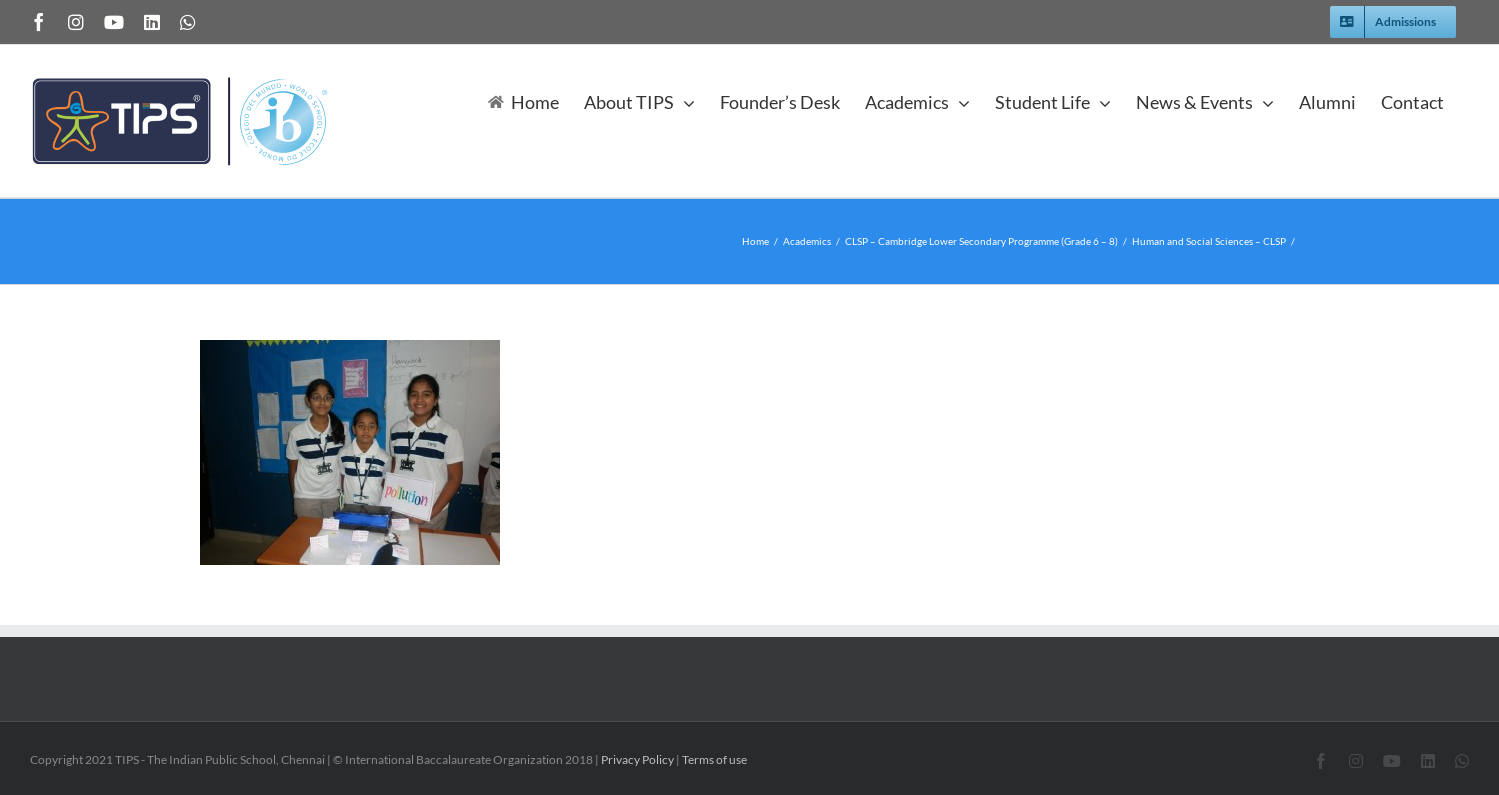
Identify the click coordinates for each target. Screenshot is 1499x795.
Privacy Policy (637, 759)
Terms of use (714, 759)
